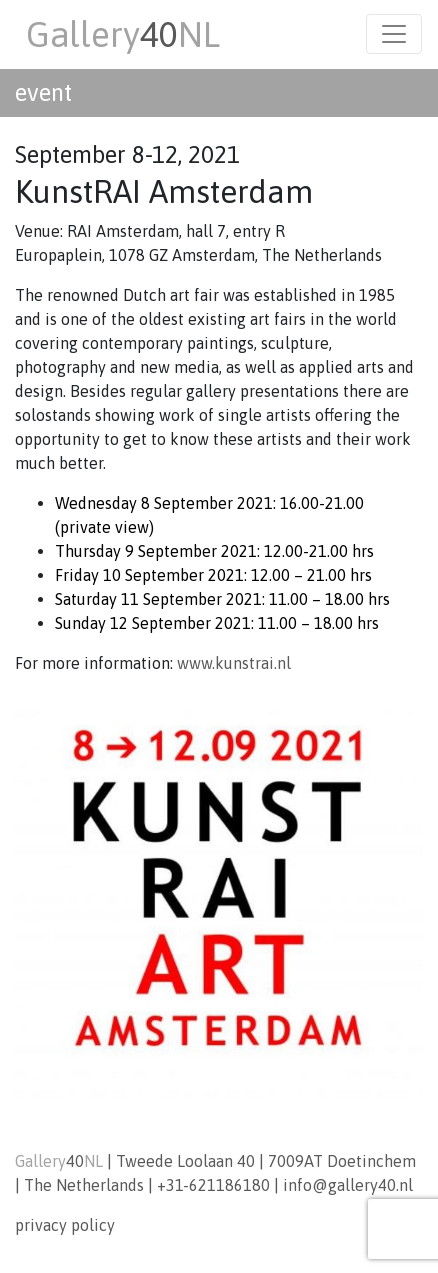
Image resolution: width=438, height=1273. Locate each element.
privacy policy (65, 1225)
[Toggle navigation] (394, 34)
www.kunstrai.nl (234, 663)
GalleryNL (123, 34)
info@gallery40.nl (348, 1185)
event (43, 92)
